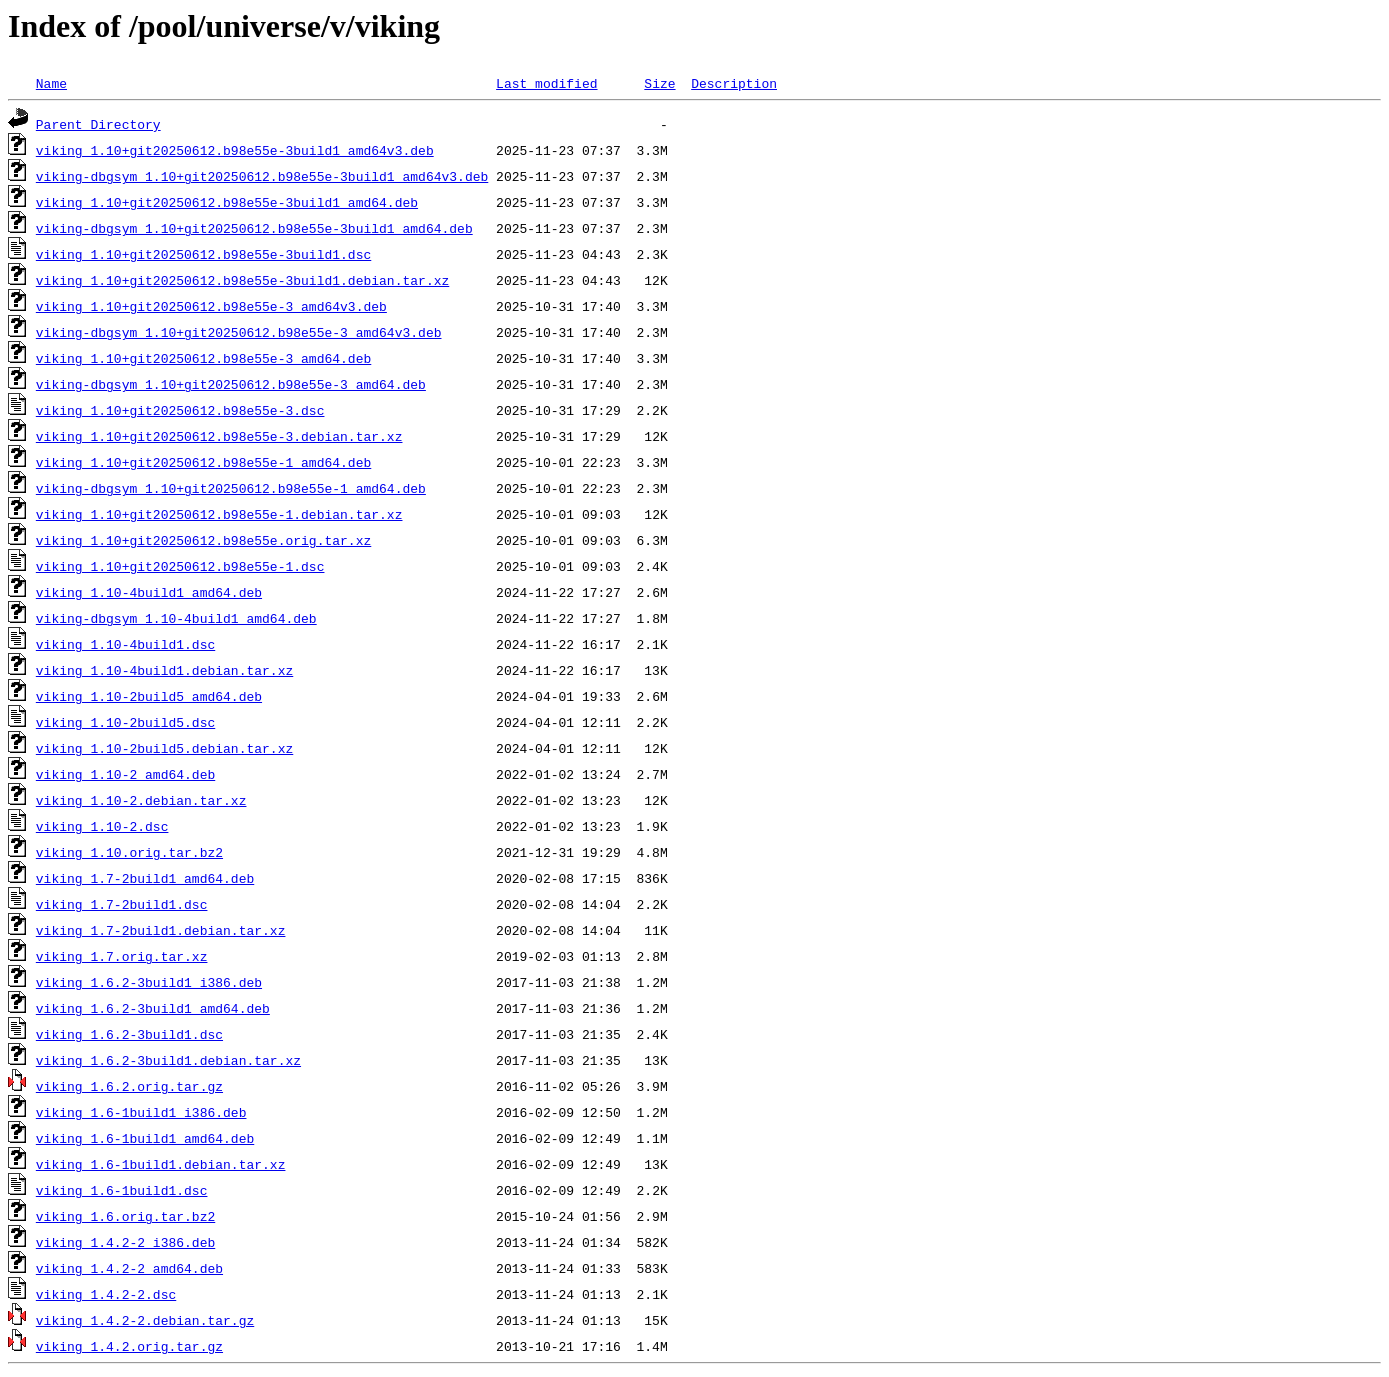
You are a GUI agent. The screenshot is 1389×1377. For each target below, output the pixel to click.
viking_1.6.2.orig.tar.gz (129, 1086)
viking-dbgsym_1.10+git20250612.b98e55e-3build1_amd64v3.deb (262, 176)
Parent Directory (98, 124)
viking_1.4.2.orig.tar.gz (129, 1346)
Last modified (546, 83)
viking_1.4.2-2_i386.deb (125, 1242)
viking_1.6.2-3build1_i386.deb (149, 982)
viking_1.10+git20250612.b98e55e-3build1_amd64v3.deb (235, 150)
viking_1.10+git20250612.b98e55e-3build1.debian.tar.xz (242, 280)
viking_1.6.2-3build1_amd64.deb (153, 1008)
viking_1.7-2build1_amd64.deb (145, 878)
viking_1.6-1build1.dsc (122, 1190)
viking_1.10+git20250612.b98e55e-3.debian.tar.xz (219, 436)
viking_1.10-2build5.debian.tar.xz (164, 748)
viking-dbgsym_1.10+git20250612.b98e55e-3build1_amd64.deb (254, 228)
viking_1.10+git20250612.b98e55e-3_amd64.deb (203, 358)
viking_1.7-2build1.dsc (122, 904)
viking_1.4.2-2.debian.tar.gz (145, 1320)
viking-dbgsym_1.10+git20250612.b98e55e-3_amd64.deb (231, 384)
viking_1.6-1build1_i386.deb (141, 1112)
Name (51, 83)
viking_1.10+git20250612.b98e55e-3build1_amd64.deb (227, 202)
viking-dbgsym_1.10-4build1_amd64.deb (176, 618)
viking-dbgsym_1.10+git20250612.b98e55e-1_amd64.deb (231, 488)
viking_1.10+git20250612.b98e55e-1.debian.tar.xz (219, 514)
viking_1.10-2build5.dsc (125, 722)
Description (734, 83)
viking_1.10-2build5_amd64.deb (149, 696)
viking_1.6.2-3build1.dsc (129, 1034)
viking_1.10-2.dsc (102, 826)
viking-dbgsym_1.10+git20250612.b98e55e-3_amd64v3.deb (239, 332)
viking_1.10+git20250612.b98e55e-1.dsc (180, 566)
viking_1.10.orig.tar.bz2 (129, 852)
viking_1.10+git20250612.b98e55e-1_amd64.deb (203, 462)
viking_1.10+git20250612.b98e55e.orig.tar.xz (203, 540)
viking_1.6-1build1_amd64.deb (145, 1138)
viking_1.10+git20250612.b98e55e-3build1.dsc (203, 254)
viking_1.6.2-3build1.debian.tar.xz (168, 1060)
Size (659, 83)
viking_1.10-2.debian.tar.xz (141, 800)
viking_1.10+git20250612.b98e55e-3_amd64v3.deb (211, 306)
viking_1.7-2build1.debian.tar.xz (161, 930)
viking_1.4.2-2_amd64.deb (129, 1268)
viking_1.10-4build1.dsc (125, 644)
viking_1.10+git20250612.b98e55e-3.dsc (180, 410)
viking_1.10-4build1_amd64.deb (149, 592)
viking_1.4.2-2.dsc (106, 1294)
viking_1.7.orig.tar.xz (122, 956)
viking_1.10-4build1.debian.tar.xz (164, 670)
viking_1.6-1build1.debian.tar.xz (161, 1164)
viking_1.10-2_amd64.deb (125, 774)
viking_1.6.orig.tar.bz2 (125, 1216)
